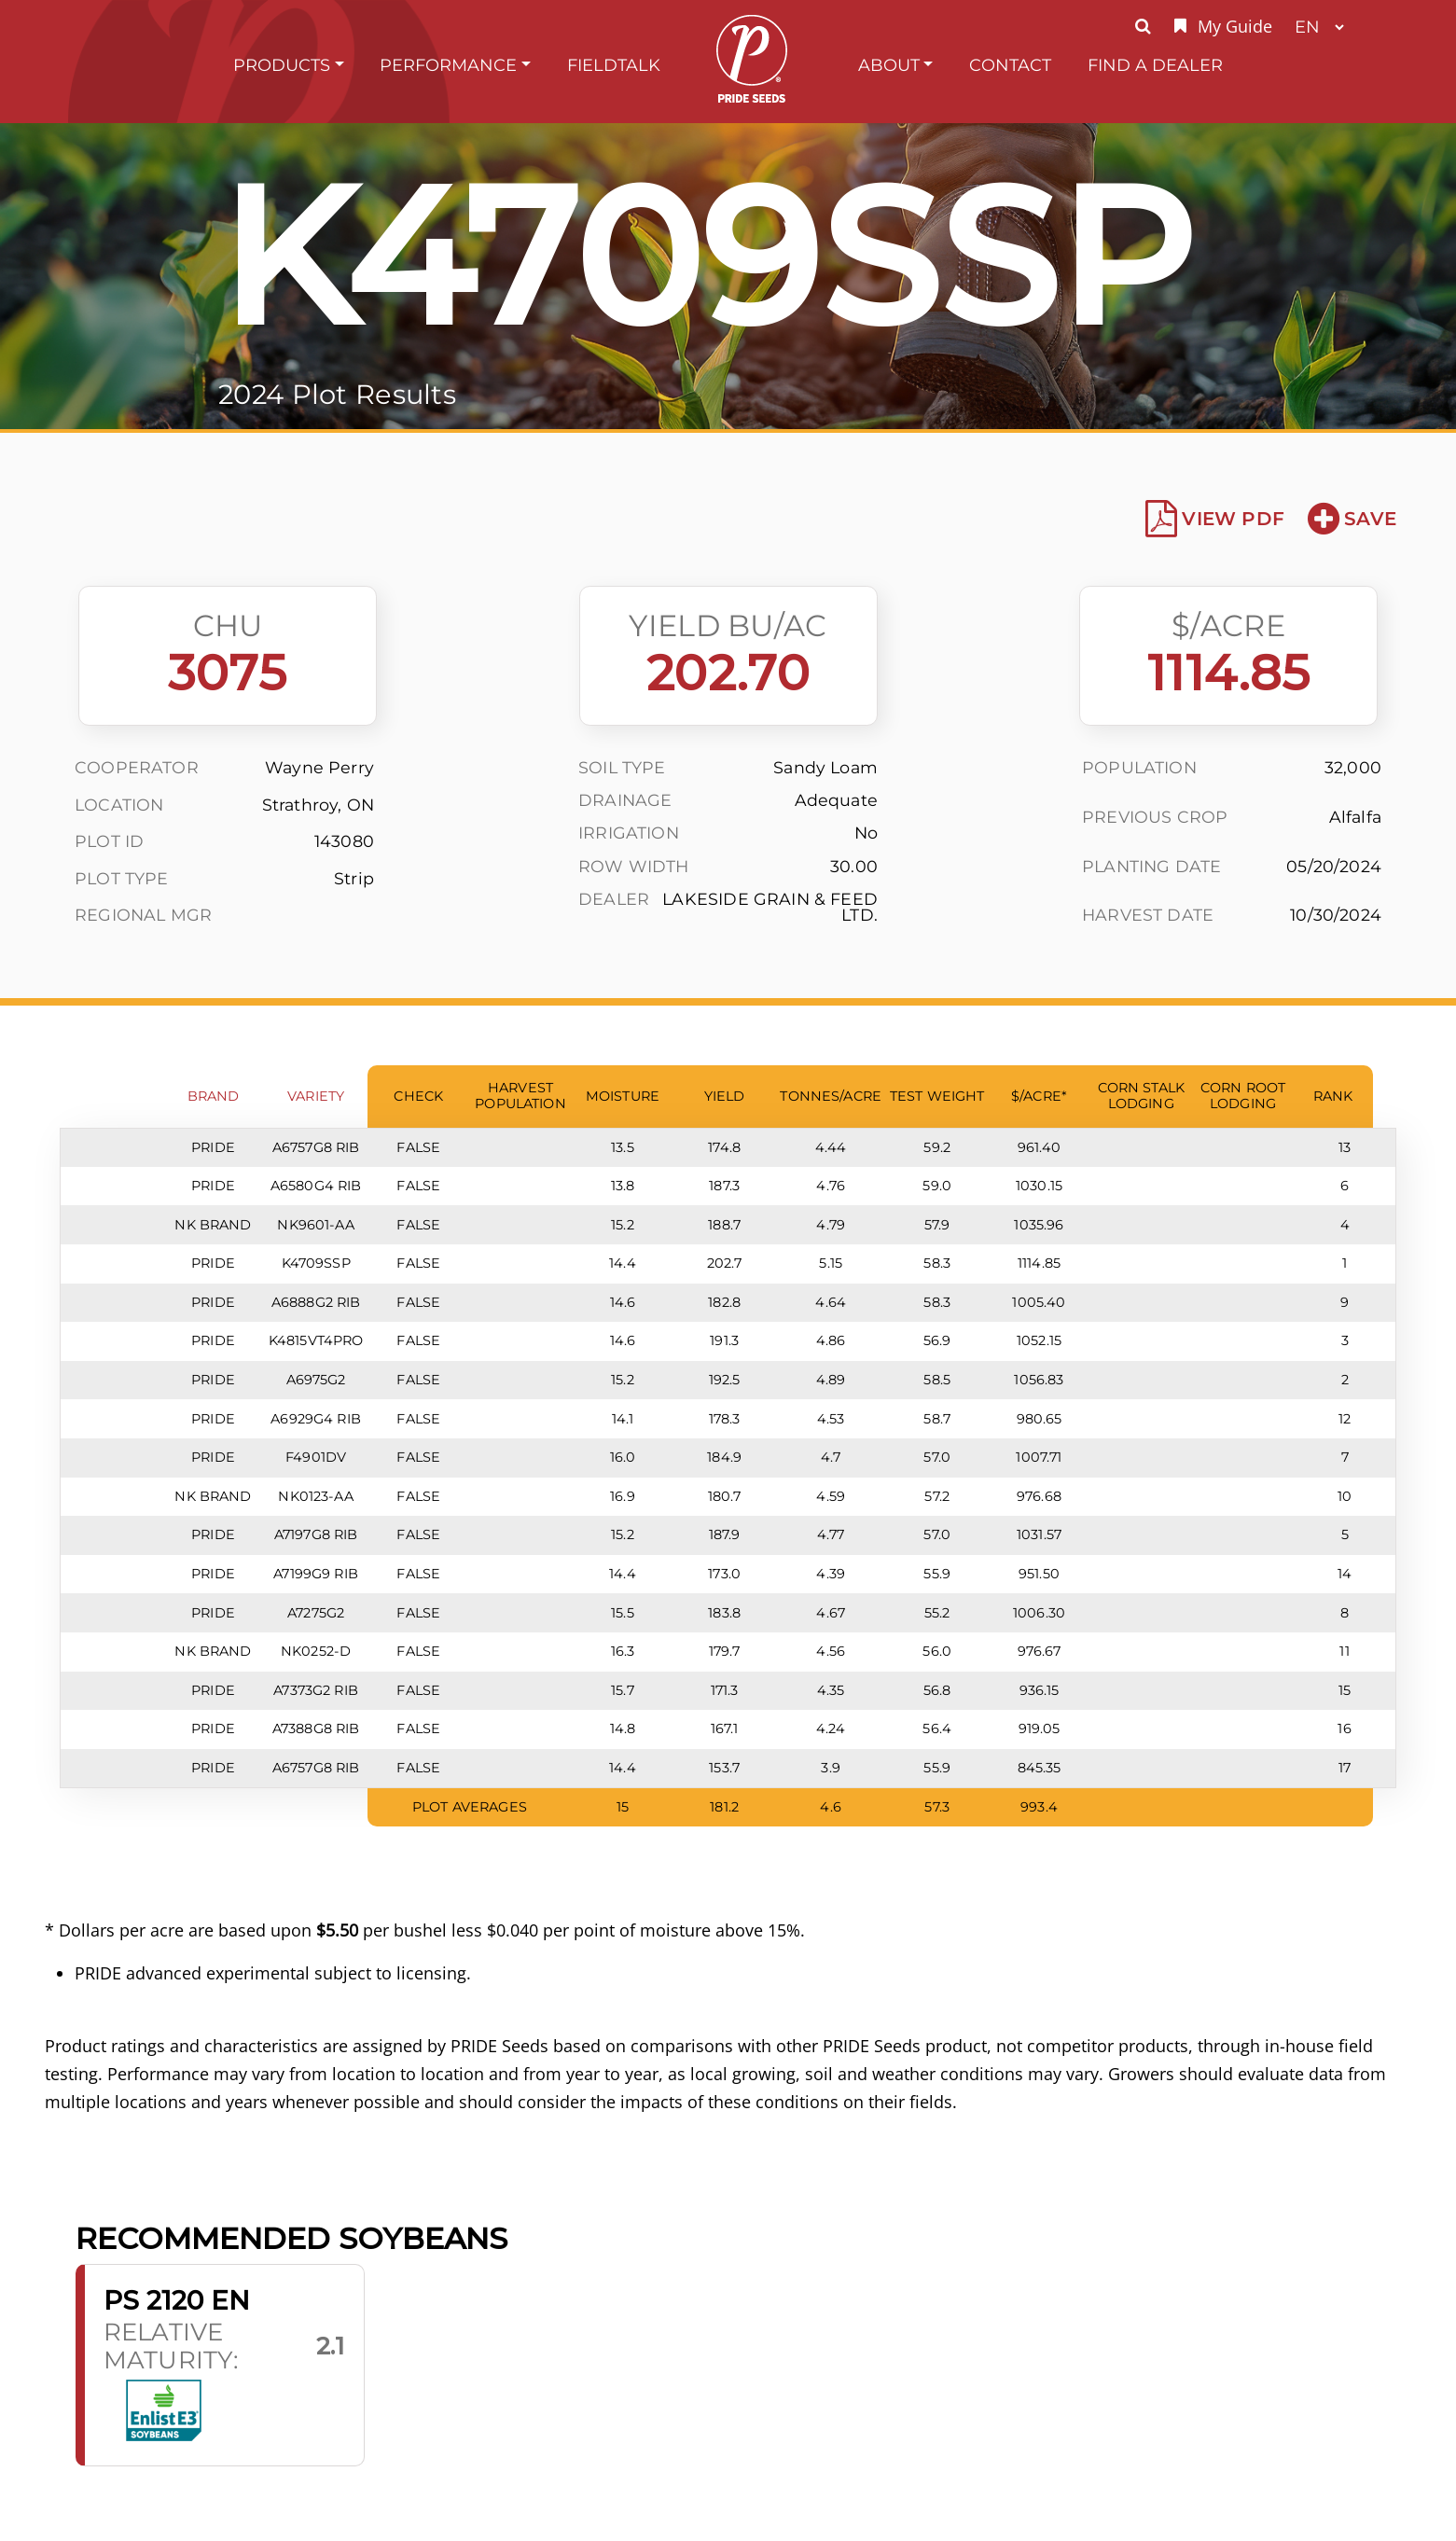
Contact (1010, 65)
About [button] (889, 65)
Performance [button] (448, 65)
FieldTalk (613, 65)
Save (1352, 518)
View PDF (1214, 518)
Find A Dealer (1155, 65)
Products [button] (281, 65)
